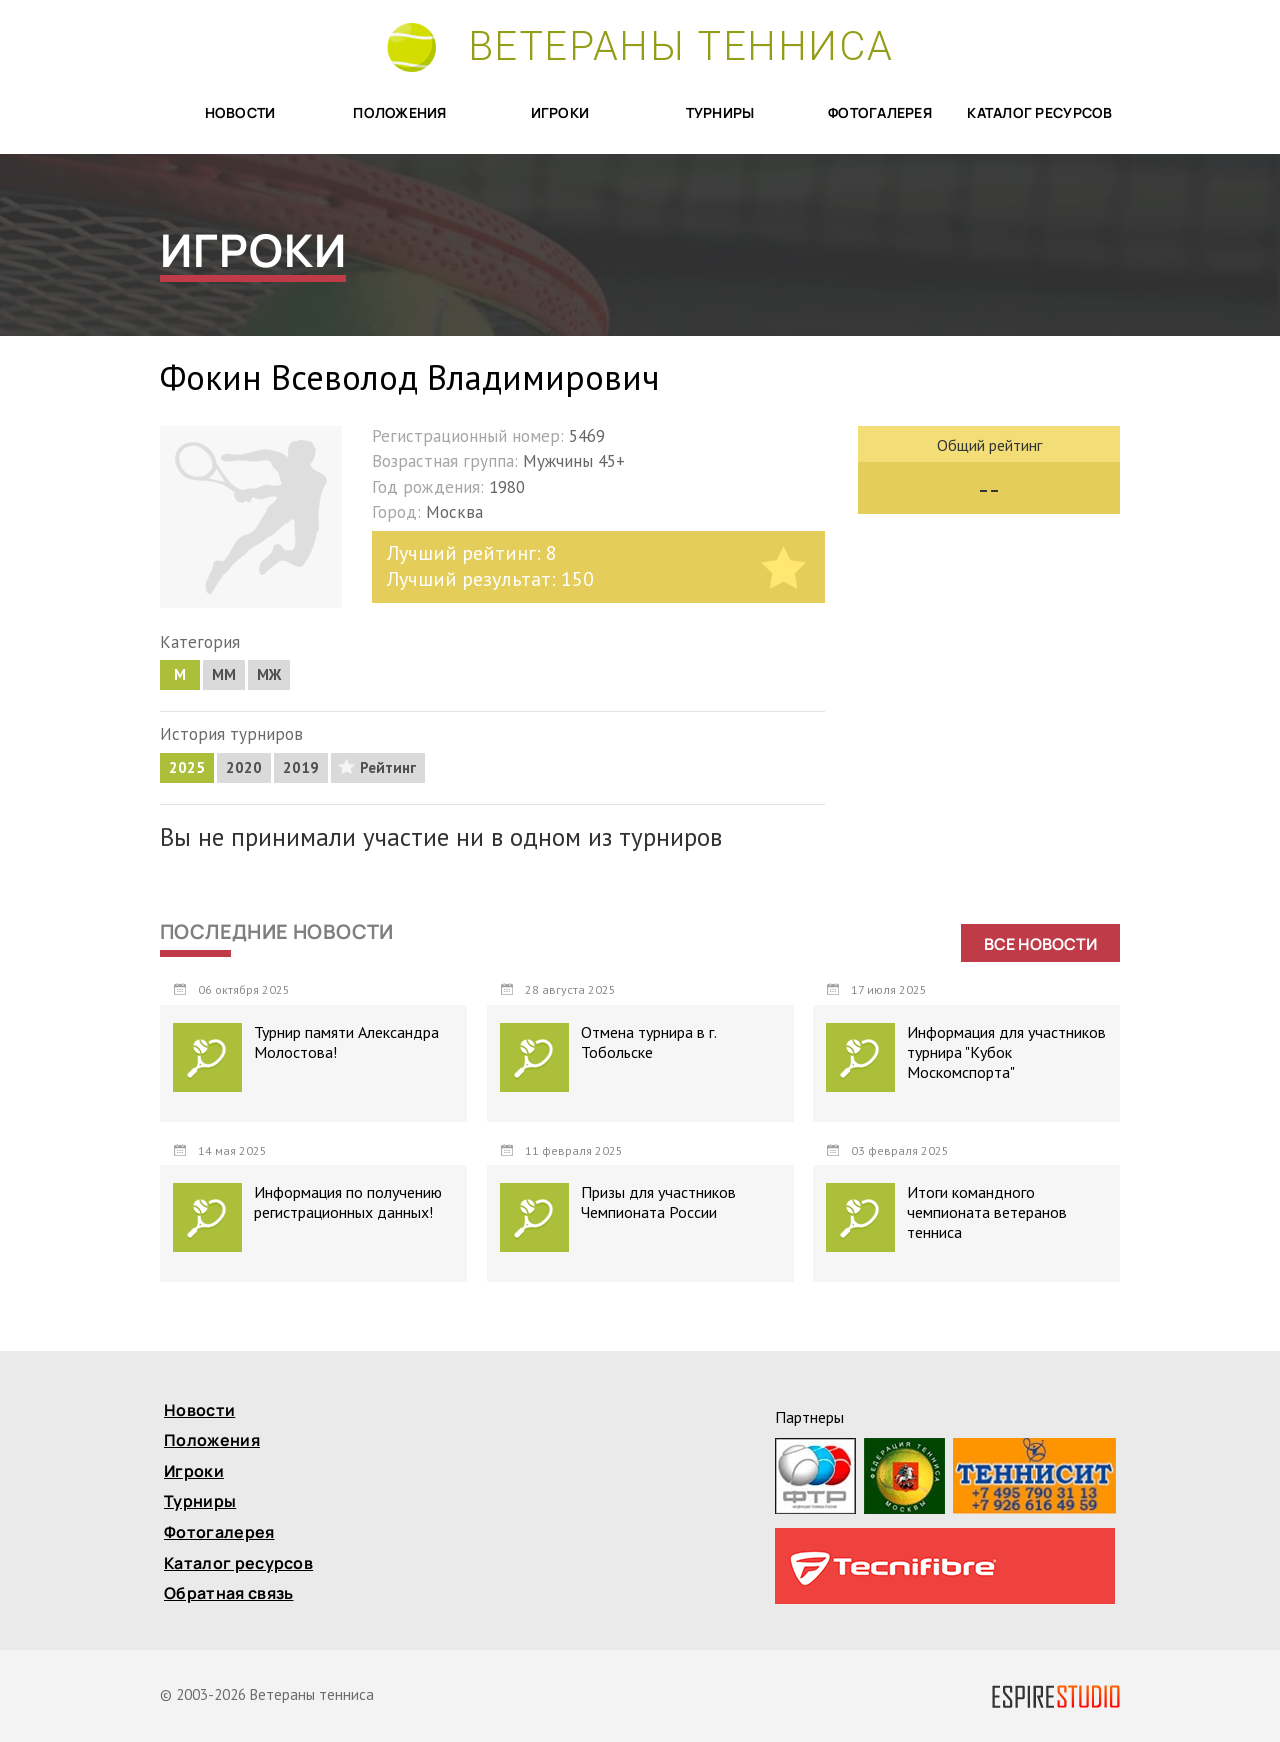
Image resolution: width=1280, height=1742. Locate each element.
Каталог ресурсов (1039, 113)
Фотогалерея (880, 113)
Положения (400, 113)
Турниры (720, 113)
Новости (240, 113)
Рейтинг (388, 767)
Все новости (1040, 944)
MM (224, 674)
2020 (244, 767)
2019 (301, 767)
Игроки (560, 113)
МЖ (269, 674)
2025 (187, 767)
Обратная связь (228, 1594)
